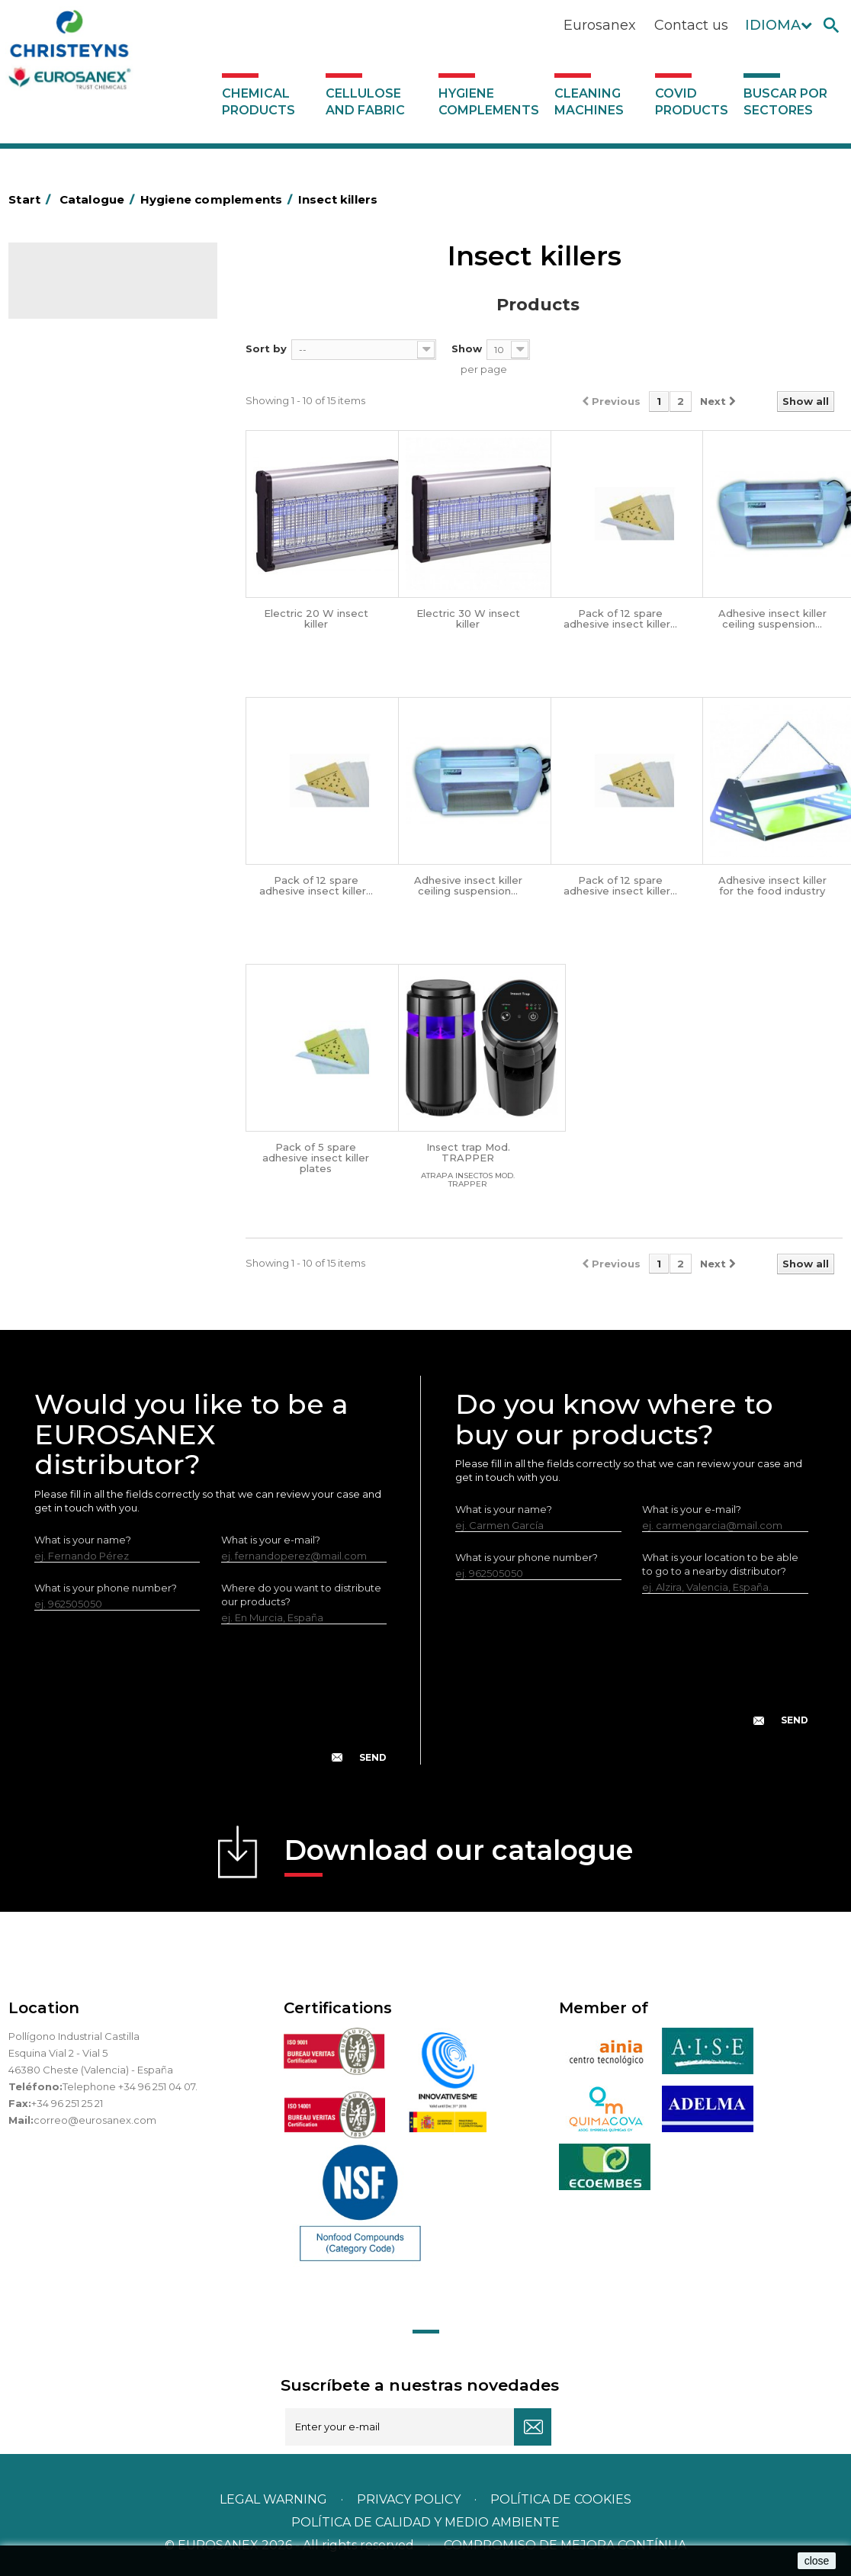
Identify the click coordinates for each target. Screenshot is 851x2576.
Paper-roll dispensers (90, 836)
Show (466, 348)
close (817, 2561)
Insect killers (68, 788)
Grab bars (61, 459)
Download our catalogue (458, 1855)
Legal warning (275, 2499)
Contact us (691, 25)
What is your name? (82, 1540)
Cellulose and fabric (365, 101)
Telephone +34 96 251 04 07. (130, 2086)
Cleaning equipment (89, 624)
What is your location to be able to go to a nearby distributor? (720, 1564)
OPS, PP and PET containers (107, 647)
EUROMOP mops (80, 812)
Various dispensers (83, 1001)
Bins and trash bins (83, 600)
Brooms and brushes (89, 671)
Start (32, 199)
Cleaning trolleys (79, 576)
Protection (64, 859)
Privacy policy (410, 2499)
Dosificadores (72, 978)
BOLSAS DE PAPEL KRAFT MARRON (98, 517)
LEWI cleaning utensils (92, 954)
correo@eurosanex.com (95, 2120)
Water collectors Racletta (101, 883)
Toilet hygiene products (96, 765)
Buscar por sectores (785, 101)
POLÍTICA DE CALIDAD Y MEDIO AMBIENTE (425, 2522)
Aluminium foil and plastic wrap (113, 435)
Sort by (266, 348)
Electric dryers (73, 907)
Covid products (691, 101)
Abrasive (59, 388)
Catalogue (84, 287)
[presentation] (210, 1706)
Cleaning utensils (79, 930)
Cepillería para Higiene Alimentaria (91, 706)
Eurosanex (600, 25)
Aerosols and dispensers (98, 412)
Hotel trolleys (70, 553)
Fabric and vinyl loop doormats (114, 741)
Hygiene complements (488, 101)
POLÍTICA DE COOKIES (560, 2499)
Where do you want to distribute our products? (301, 1595)
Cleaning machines (589, 101)
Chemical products (258, 101)
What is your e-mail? (270, 1540)
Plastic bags (67, 483)
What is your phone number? (105, 1588)
